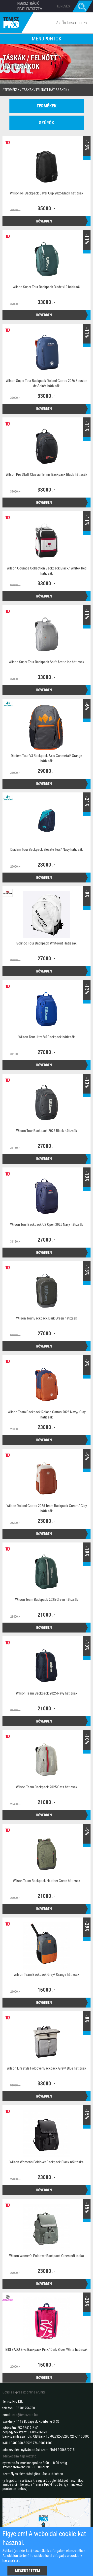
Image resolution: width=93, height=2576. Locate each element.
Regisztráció (28, 3)
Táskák (27, 90)
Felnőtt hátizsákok (51, 90)
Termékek (46, 105)
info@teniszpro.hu (25, 2415)
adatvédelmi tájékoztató (19, 2456)
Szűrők (46, 122)
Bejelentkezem (29, 9)
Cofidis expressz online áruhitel (24, 2392)
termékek (11, 90)
